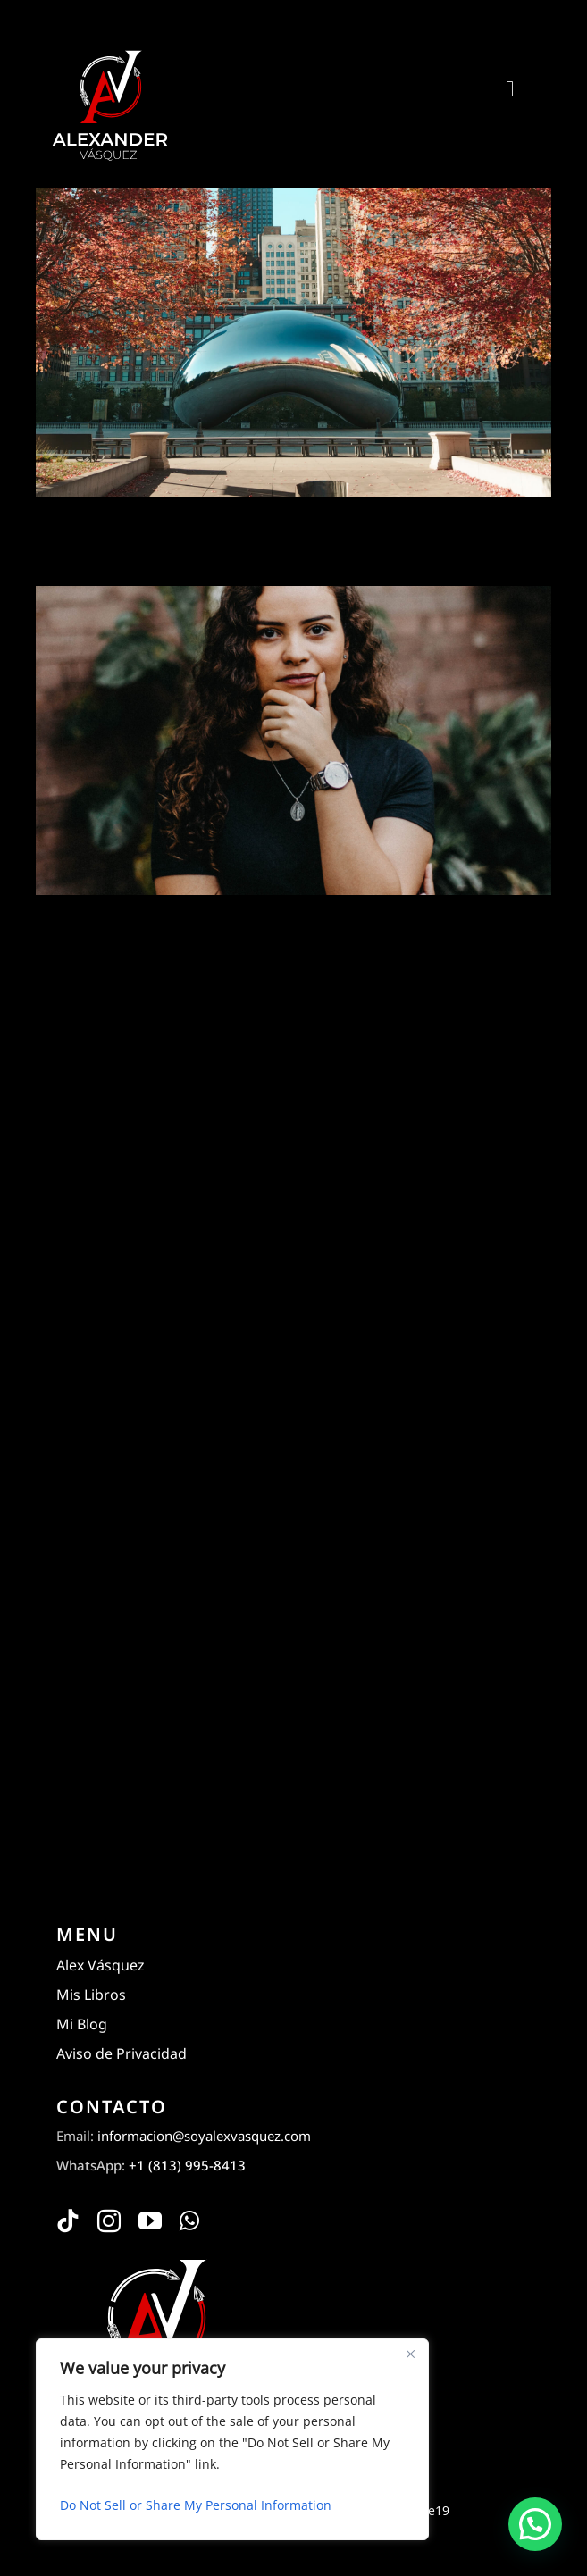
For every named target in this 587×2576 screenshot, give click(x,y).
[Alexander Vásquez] (109, 52)
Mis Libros (91, 1994)
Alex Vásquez (100, 1965)
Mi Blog (81, 2024)
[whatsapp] (189, 2220)
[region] (232, 2439)
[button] (535, 2524)
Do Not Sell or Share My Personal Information (195, 2505)
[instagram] (109, 2220)
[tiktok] (68, 2220)
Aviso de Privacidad (121, 2053)
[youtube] (150, 2220)
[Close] (410, 2353)
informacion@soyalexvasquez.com (204, 2136)
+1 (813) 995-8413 (187, 2165)
